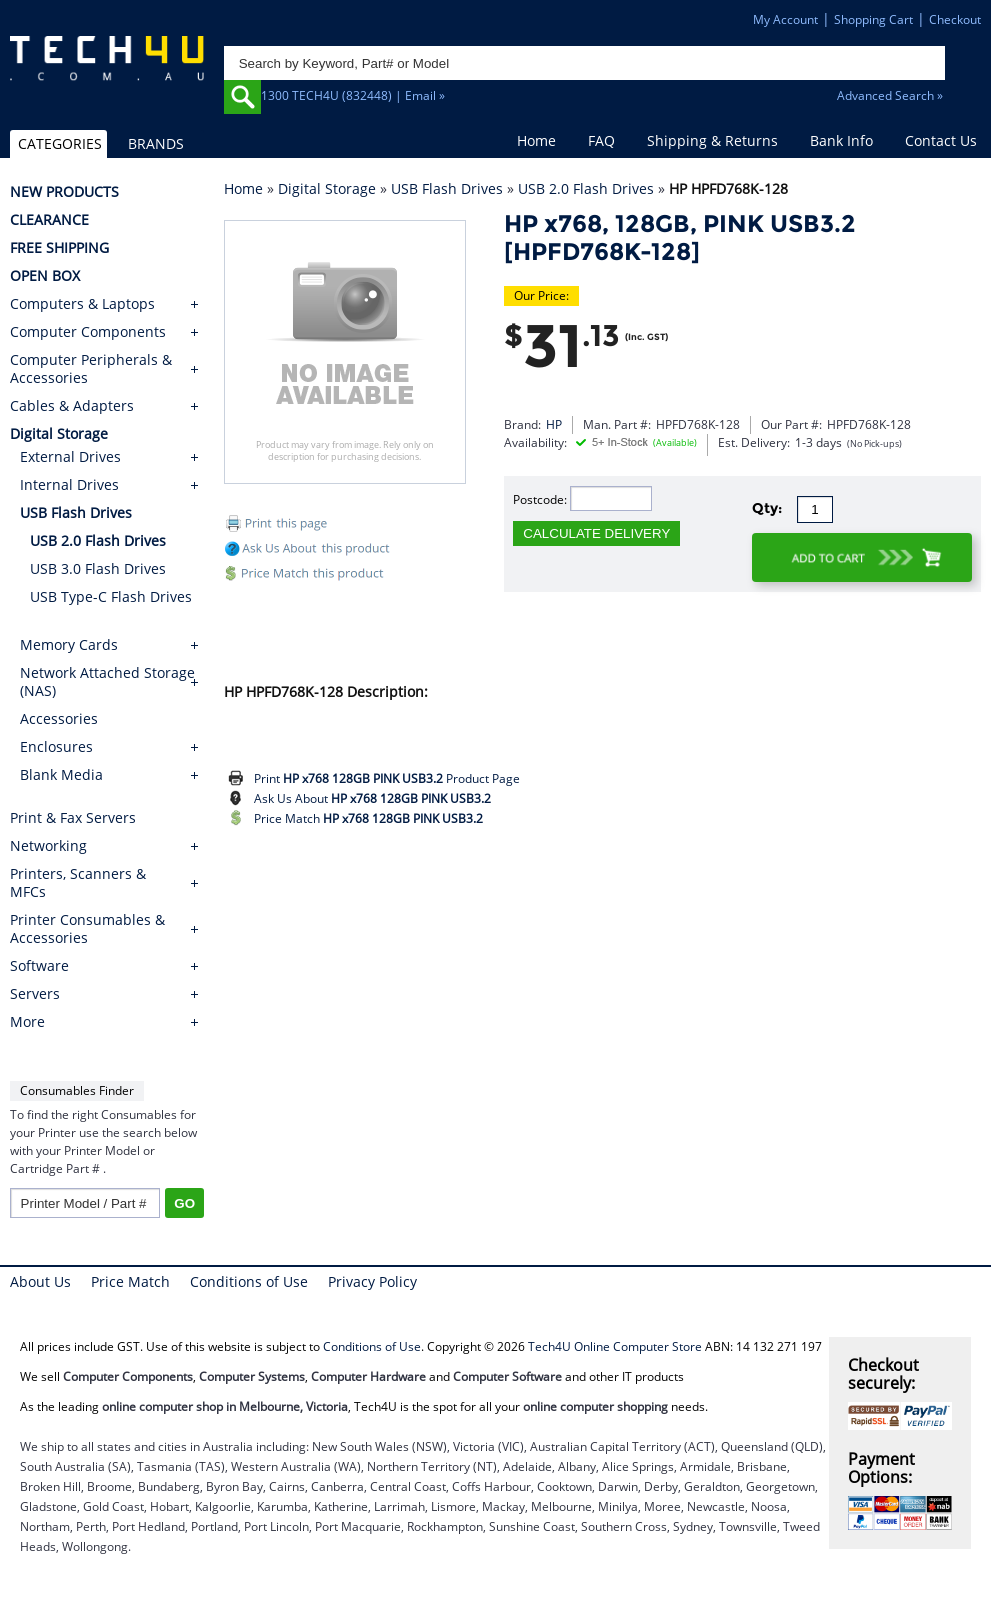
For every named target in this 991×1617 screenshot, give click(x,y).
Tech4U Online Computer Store (615, 1346)
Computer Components (88, 332)
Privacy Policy (372, 1281)
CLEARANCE (49, 220)
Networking (48, 846)
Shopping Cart (873, 19)
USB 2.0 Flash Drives (586, 188)
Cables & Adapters (72, 406)
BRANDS (156, 143)
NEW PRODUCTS (64, 192)
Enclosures (56, 746)
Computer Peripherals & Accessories (91, 369)
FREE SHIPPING (59, 248)
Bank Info (841, 140)
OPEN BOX (45, 276)
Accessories (59, 718)
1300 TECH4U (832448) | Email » (353, 95)
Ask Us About (372, 798)
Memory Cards (69, 644)
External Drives (70, 456)
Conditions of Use (249, 1281)
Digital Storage (327, 188)
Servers (35, 994)
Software (39, 966)
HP (554, 424)
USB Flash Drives (447, 188)
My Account (785, 19)
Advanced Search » (890, 95)
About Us (40, 1281)
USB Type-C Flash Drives (111, 596)
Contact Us (941, 140)
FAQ (601, 140)
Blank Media (61, 774)
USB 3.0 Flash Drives (98, 568)
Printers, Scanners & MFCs (78, 883)
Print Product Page (387, 778)
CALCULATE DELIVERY (596, 533)
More (27, 1022)
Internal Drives (69, 484)
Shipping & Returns (712, 140)
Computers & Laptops (82, 304)
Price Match (368, 818)
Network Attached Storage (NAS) (107, 681)
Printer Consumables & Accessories (87, 929)
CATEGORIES (60, 143)
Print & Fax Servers (73, 818)
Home (536, 140)
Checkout (955, 19)
